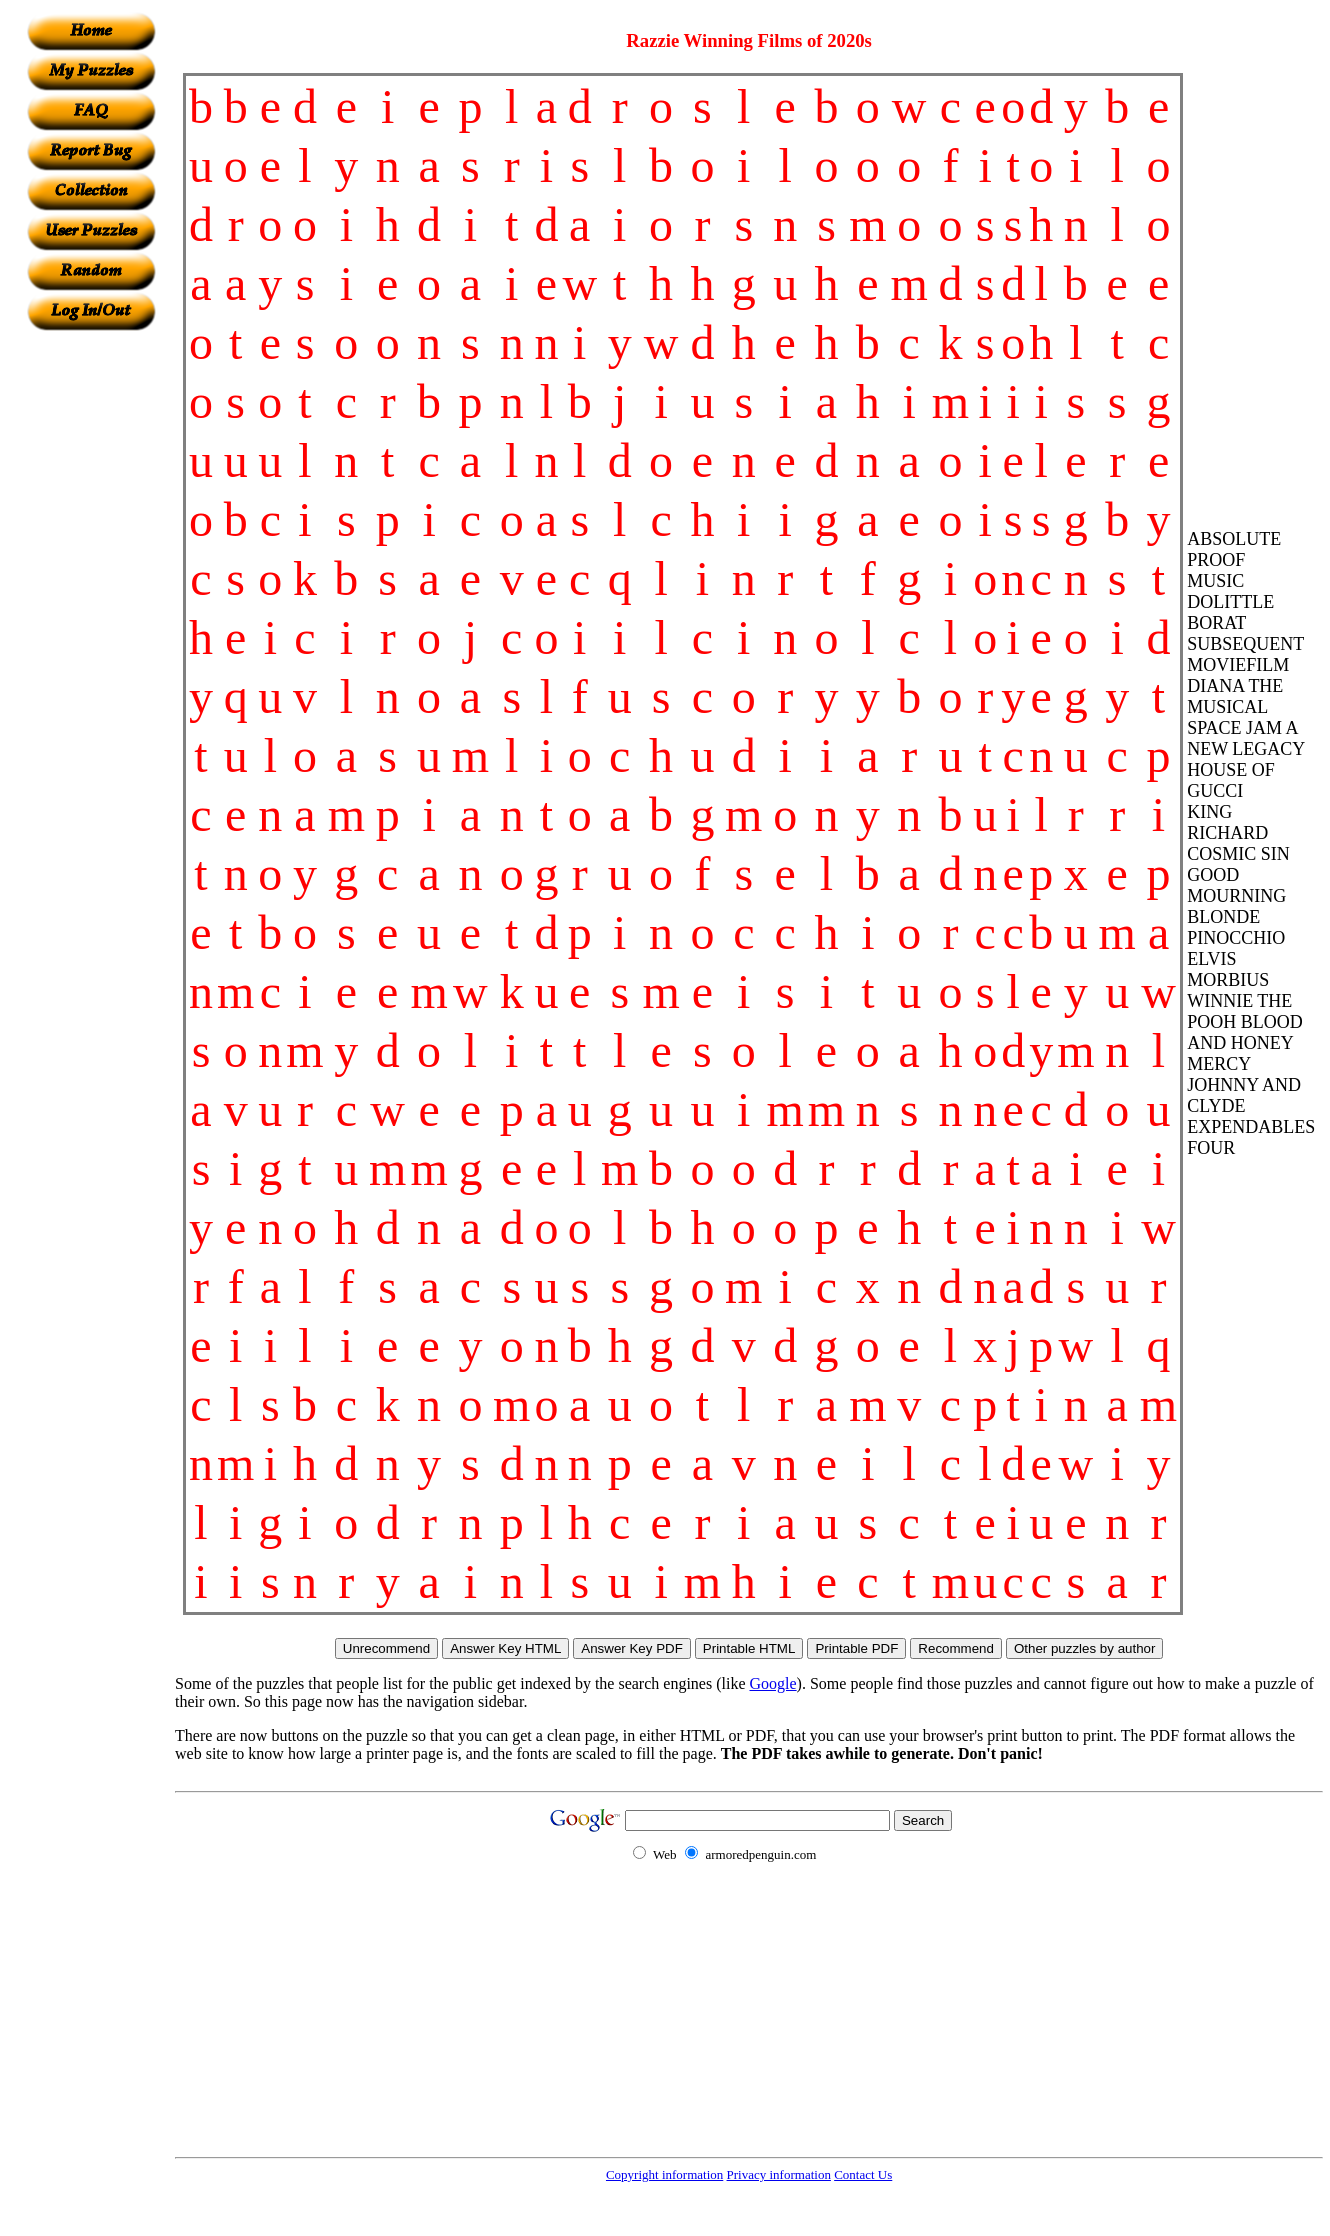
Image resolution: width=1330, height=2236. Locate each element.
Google (773, 1683)
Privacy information (779, 2174)
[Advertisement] (91, 631)
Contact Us (863, 2174)
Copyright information (664, 2174)
